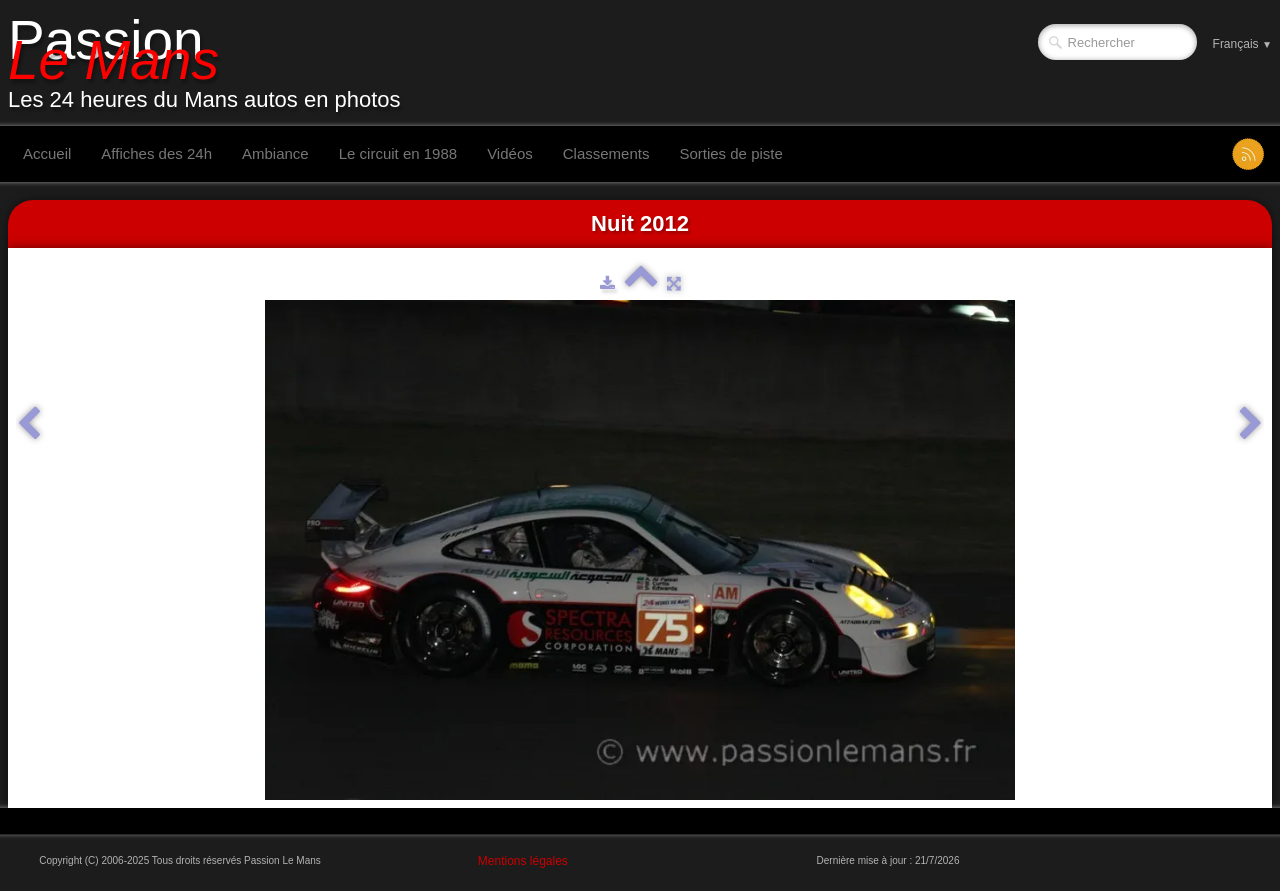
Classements (606, 153)
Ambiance (275, 153)
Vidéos (510, 153)
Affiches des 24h (156, 153)
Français (1242, 44)
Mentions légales (523, 861)
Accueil (47, 153)
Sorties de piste (730, 153)
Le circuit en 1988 (398, 153)
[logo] (212, 63)
